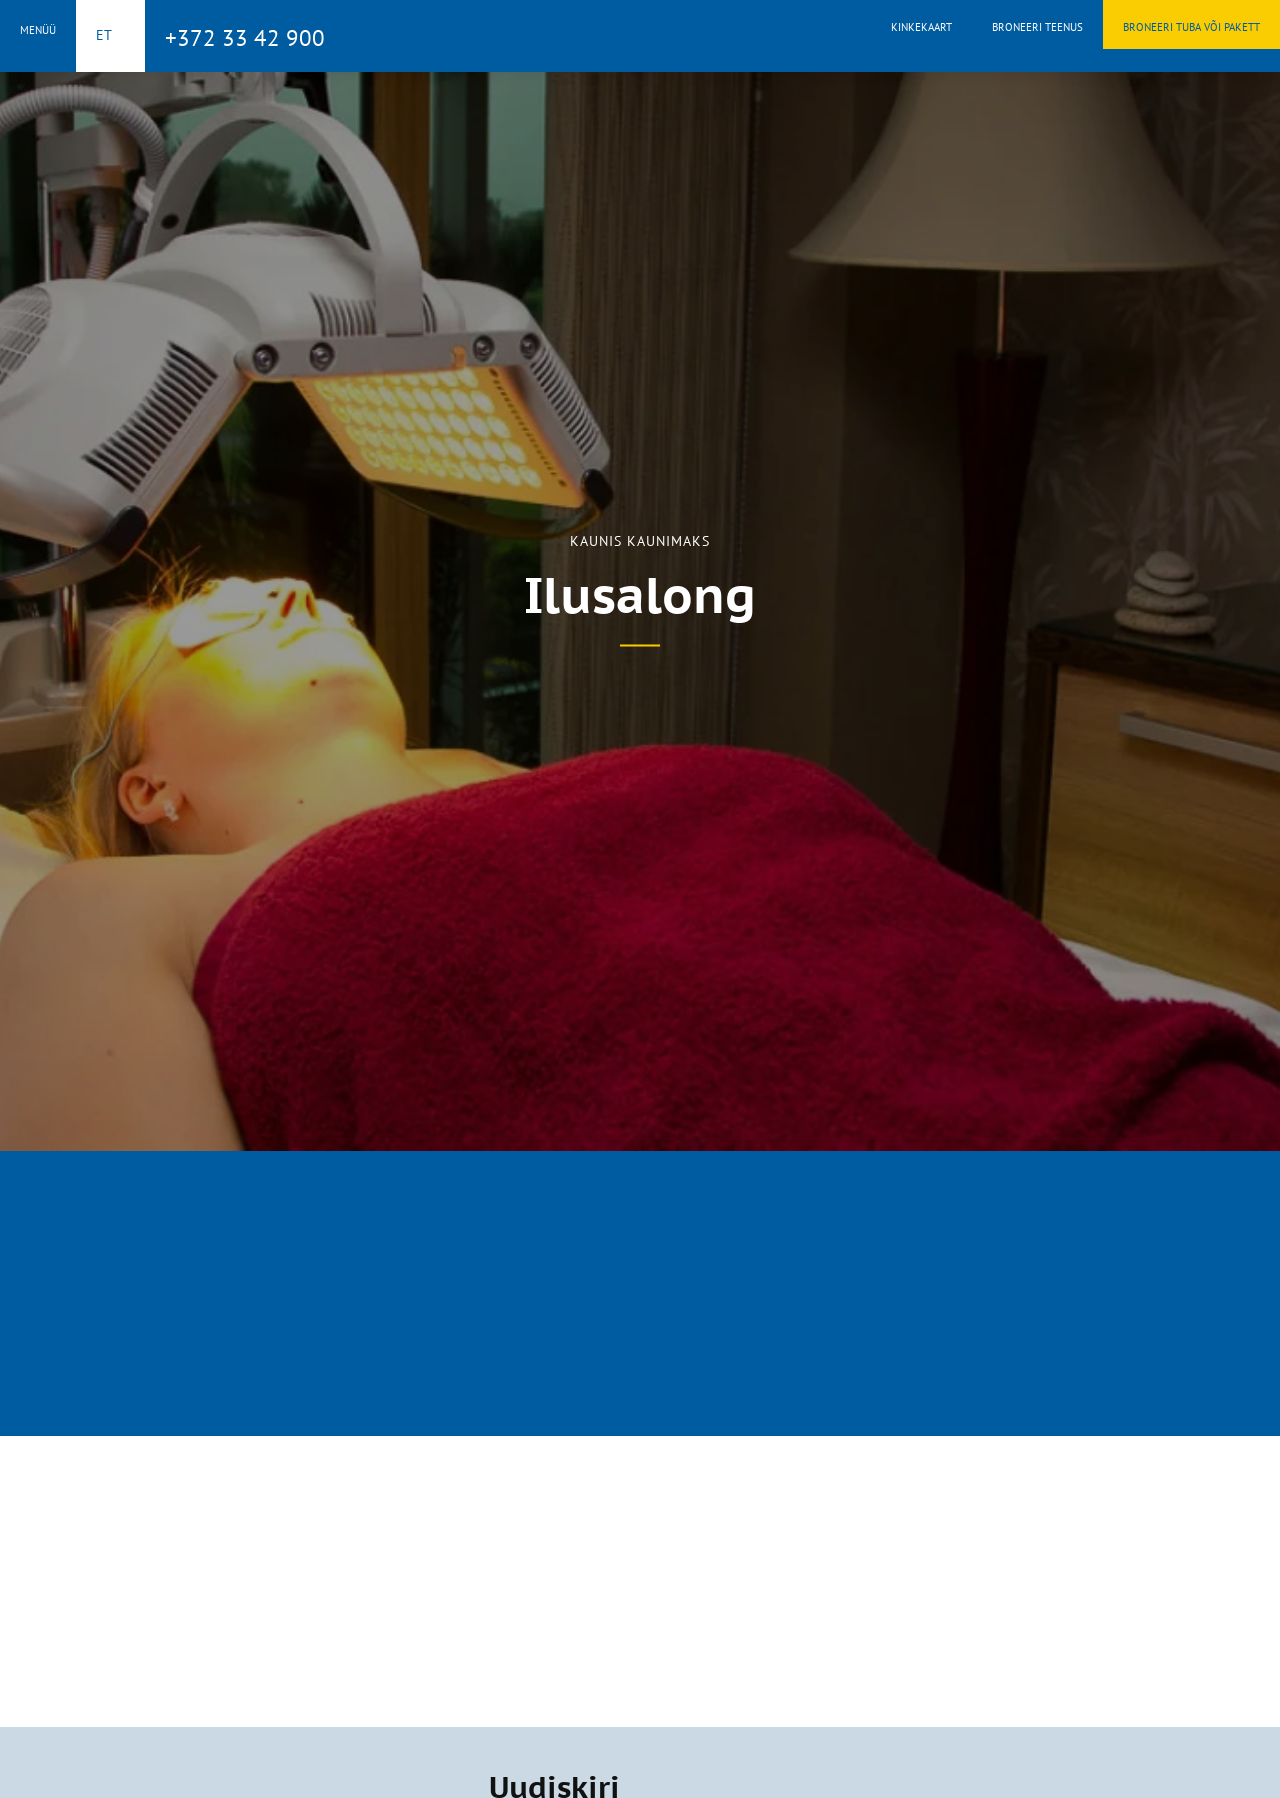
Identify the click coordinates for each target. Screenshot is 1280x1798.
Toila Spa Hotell (640, 33)
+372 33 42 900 (245, 37)
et (104, 35)
